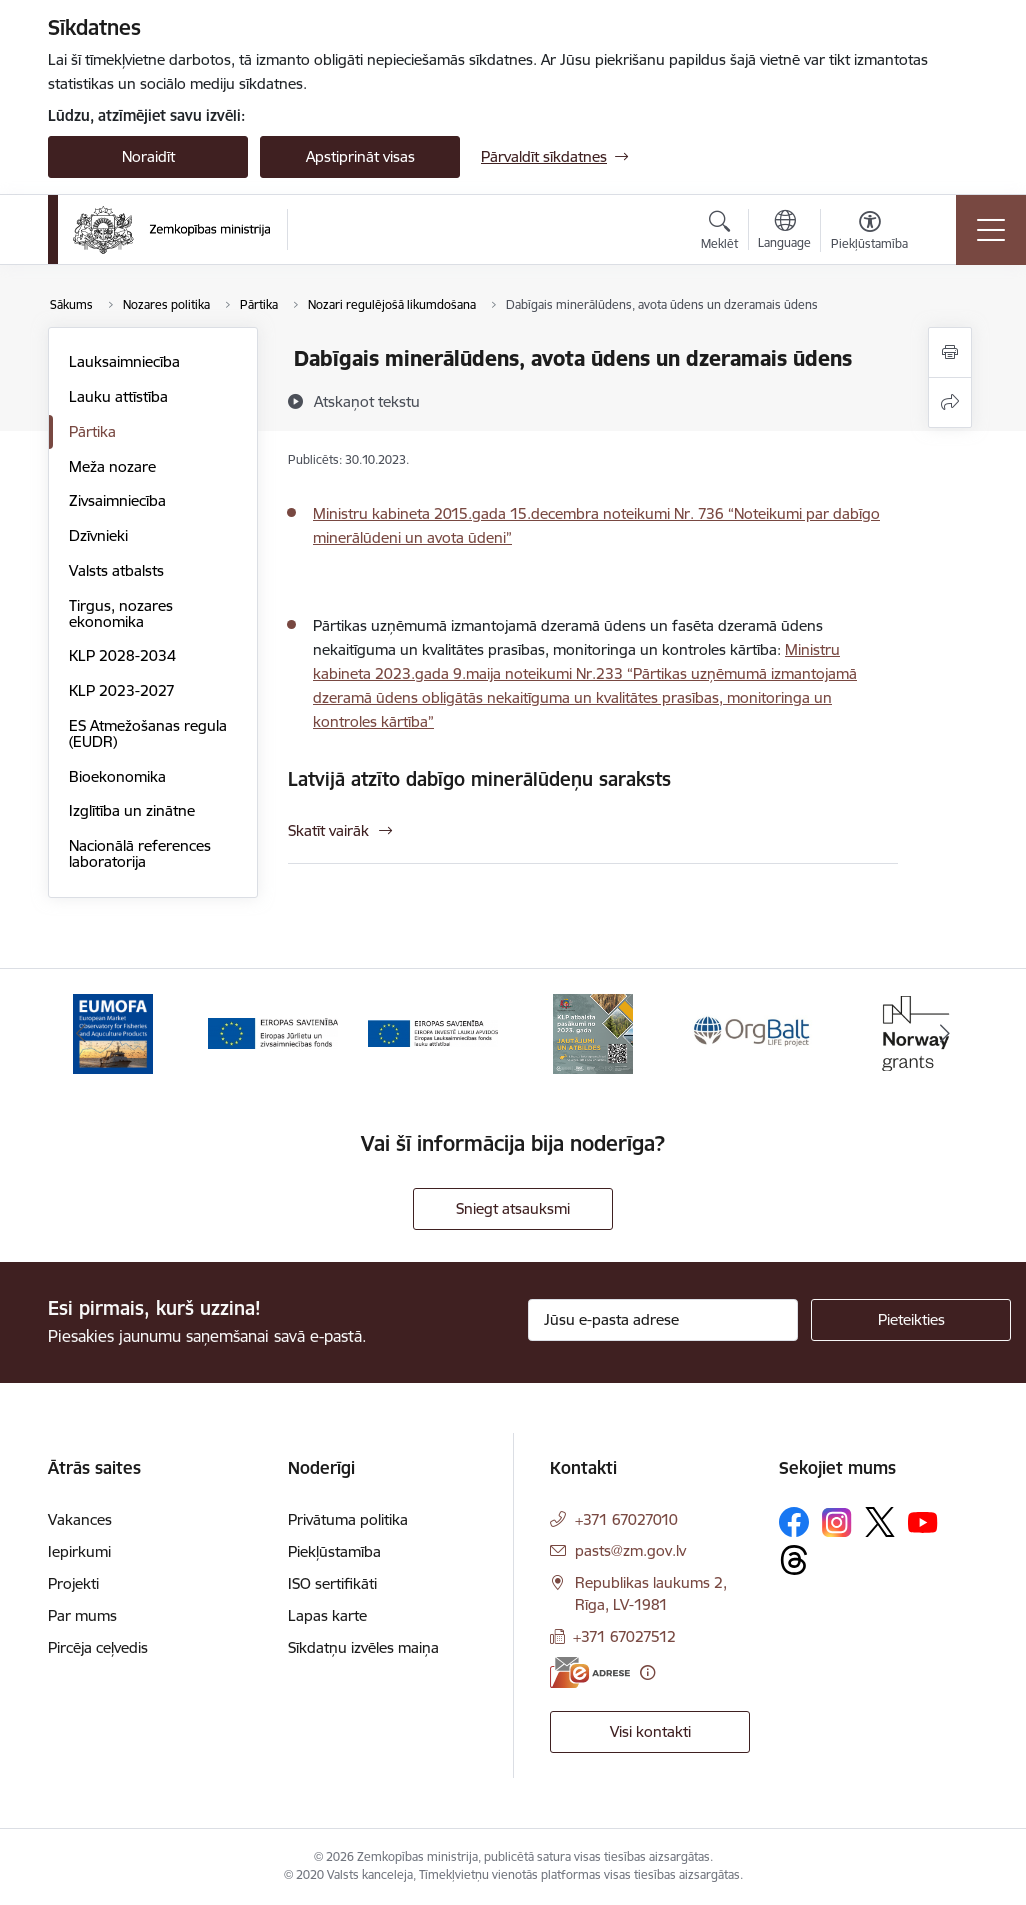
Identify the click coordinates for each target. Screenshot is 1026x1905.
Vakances (80, 1519)
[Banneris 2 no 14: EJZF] (273, 1032)
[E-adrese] (590, 1672)
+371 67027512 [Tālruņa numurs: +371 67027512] (624, 1636)
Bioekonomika (117, 776)
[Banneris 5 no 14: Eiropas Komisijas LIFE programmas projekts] (753, 1032)
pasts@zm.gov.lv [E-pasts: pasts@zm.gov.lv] (630, 1550)
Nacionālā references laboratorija (140, 853)
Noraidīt (148, 156)
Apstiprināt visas (360, 156)
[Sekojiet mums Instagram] (837, 1522)
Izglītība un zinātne (132, 810)
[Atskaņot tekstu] (367, 401)
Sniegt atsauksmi (513, 1208)
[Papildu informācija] (647, 1672)
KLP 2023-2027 (122, 690)
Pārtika (92, 431)
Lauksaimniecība (124, 361)
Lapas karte (327, 1615)
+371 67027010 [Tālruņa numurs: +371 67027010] (626, 1519)
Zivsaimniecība (117, 500)
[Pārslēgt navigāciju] (991, 230)
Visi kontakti (650, 1731)
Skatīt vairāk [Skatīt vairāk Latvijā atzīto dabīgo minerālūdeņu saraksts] (328, 830)
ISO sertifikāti (332, 1583)
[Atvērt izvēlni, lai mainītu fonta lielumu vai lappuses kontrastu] (869, 233)
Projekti (73, 1583)
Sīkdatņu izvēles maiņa (363, 1647)
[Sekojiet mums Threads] (794, 1560)
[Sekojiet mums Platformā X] (880, 1522)
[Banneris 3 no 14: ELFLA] (433, 1032)
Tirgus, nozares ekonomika (121, 613)
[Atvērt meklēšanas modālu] (719, 233)
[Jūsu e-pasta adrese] (663, 1320)
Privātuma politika (348, 1519)
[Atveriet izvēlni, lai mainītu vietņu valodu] (784, 232)
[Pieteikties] (911, 1320)
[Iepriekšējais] (81, 1034)
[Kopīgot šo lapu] (950, 402)
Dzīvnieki (98, 535)
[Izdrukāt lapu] (950, 352)
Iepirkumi (79, 1551)
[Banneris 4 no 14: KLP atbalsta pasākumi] (593, 1032)
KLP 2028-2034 (122, 655)
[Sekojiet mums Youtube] (923, 1521)
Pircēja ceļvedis (98, 1647)
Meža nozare (112, 466)
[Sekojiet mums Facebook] (794, 1522)
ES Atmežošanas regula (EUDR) (148, 733)
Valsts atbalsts (116, 570)
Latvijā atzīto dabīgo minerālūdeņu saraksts (479, 779)
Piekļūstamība (334, 1551)
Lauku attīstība (118, 396)
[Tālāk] (945, 1034)
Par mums (82, 1615)
